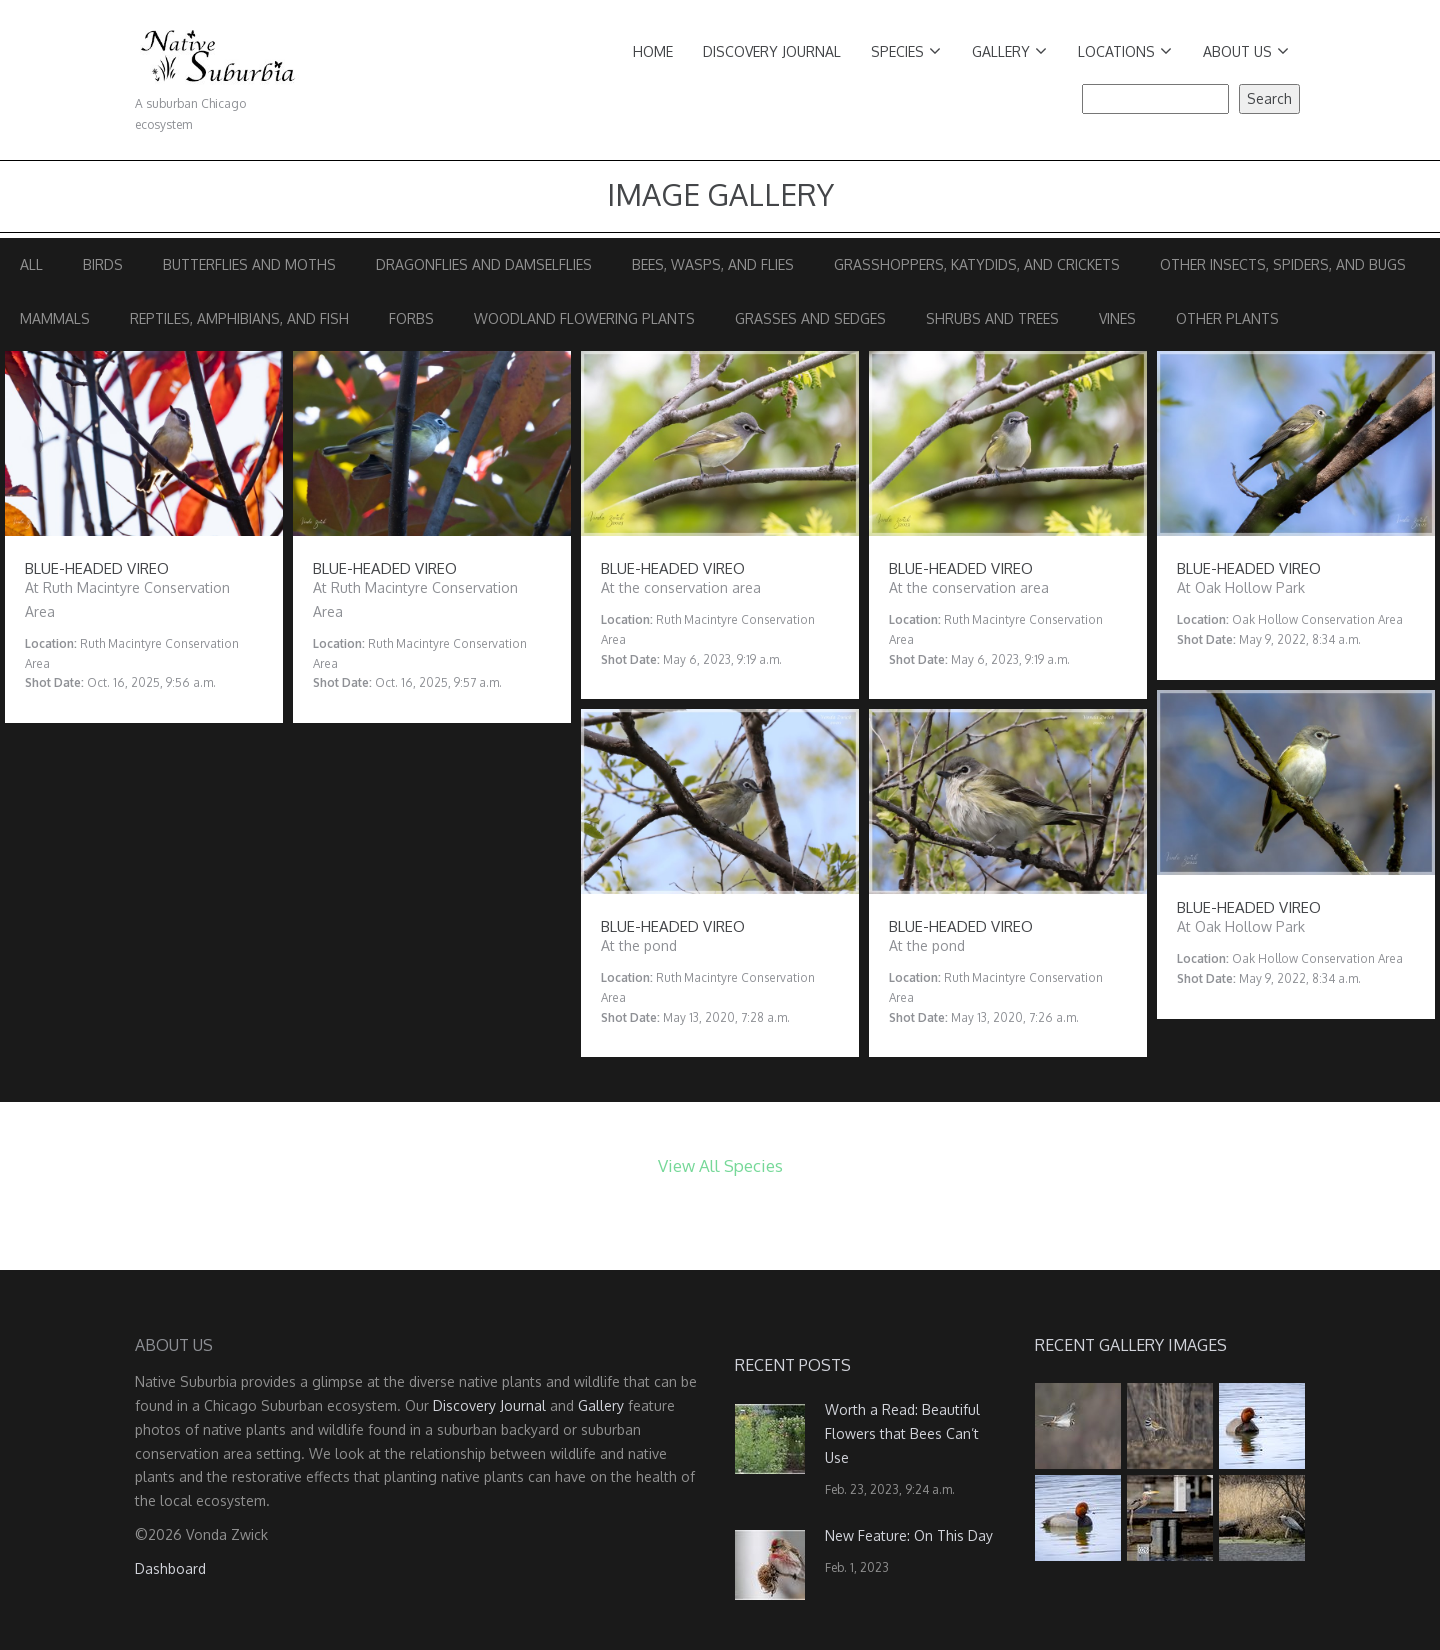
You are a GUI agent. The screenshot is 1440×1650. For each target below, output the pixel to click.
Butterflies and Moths (249, 264)
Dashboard (170, 1568)
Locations (1125, 51)
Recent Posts (793, 1365)
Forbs (411, 318)
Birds (103, 264)
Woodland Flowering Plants (584, 318)
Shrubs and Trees (992, 318)
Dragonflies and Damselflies (484, 264)
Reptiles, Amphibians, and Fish (239, 318)
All (31, 264)
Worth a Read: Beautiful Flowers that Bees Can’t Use (902, 1433)
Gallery (1009, 51)
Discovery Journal (772, 51)
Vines (1117, 318)
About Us (1246, 51)
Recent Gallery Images (1131, 1345)
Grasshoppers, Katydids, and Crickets (977, 264)
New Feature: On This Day (909, 1535)
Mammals (55, 318)
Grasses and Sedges (810, 318)
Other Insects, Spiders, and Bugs (1283, 264)
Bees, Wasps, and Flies (713, 264)
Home (653, 51)
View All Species (720, 1165)
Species (906, 51)
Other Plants (1227, 318)
